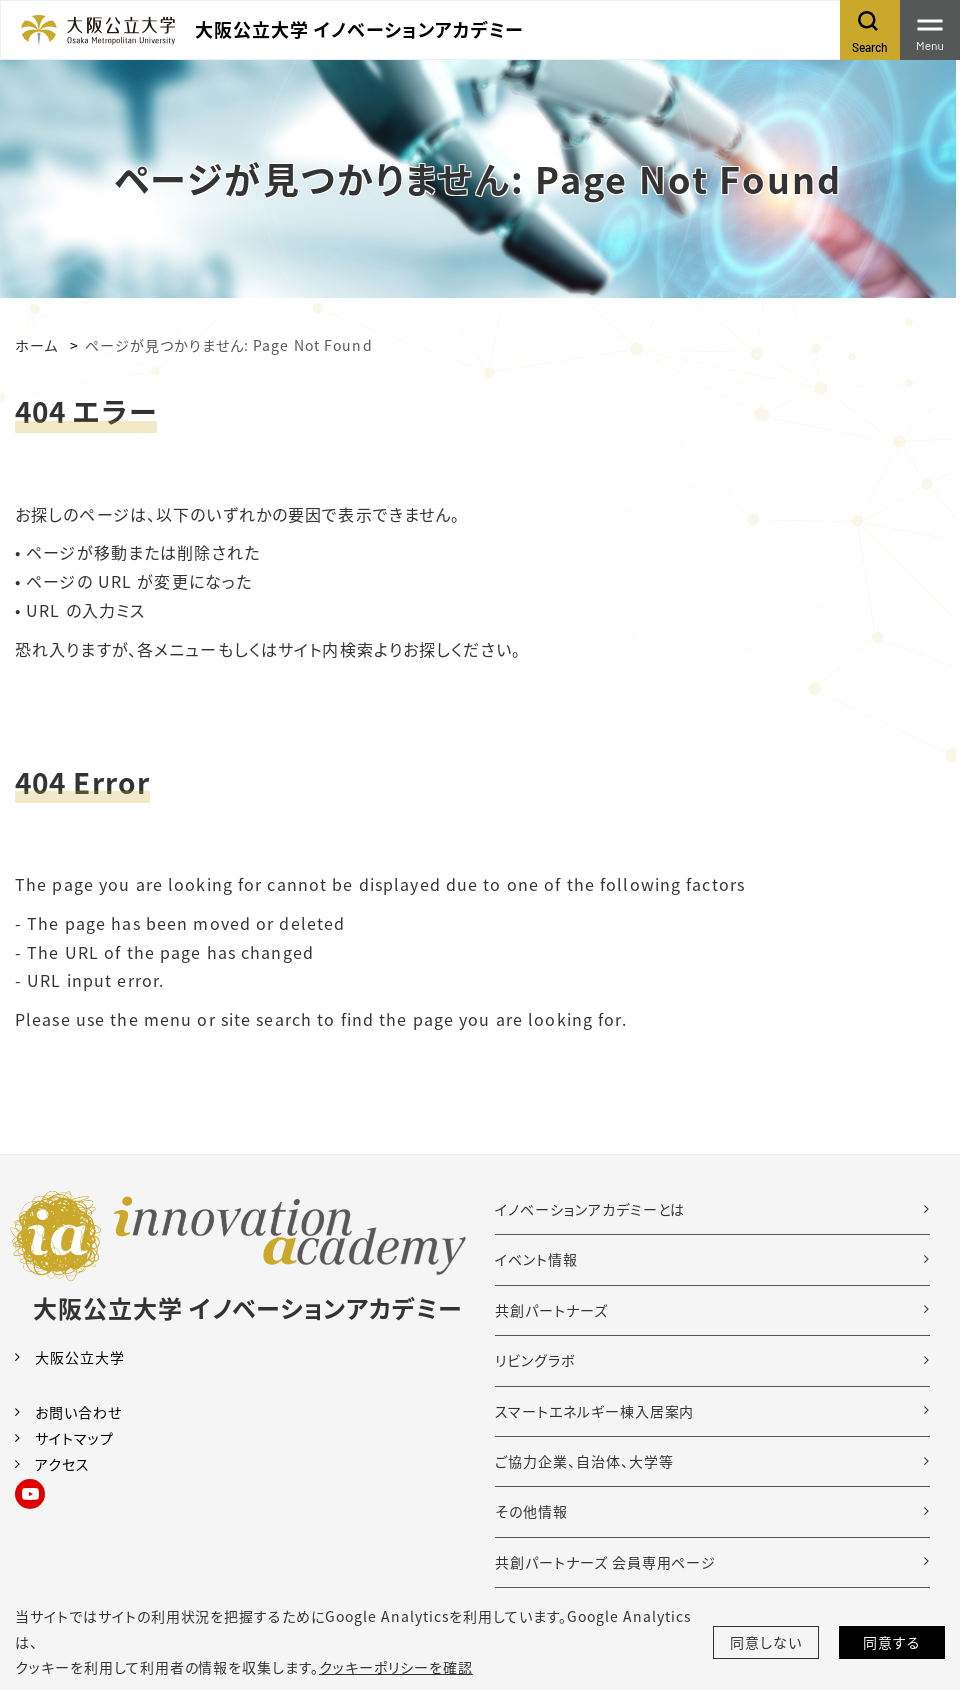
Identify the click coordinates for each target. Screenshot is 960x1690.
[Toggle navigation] (930, 30)
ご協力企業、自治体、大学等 (584, 1461)
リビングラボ (535, 1360)
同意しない (766, 1642)
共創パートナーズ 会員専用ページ (605, 1562)
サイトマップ (74, 1438)
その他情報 (531, 1511)
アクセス (62, 1464)
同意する (892, 1642)
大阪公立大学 (80, 1357)
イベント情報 (536, 1259)
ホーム (36, 345)
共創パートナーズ (551, 1310)
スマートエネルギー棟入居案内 (594, 1411)
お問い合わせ (78, 1412)
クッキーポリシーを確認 (396, 1667)
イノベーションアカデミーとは (590, 1209)
